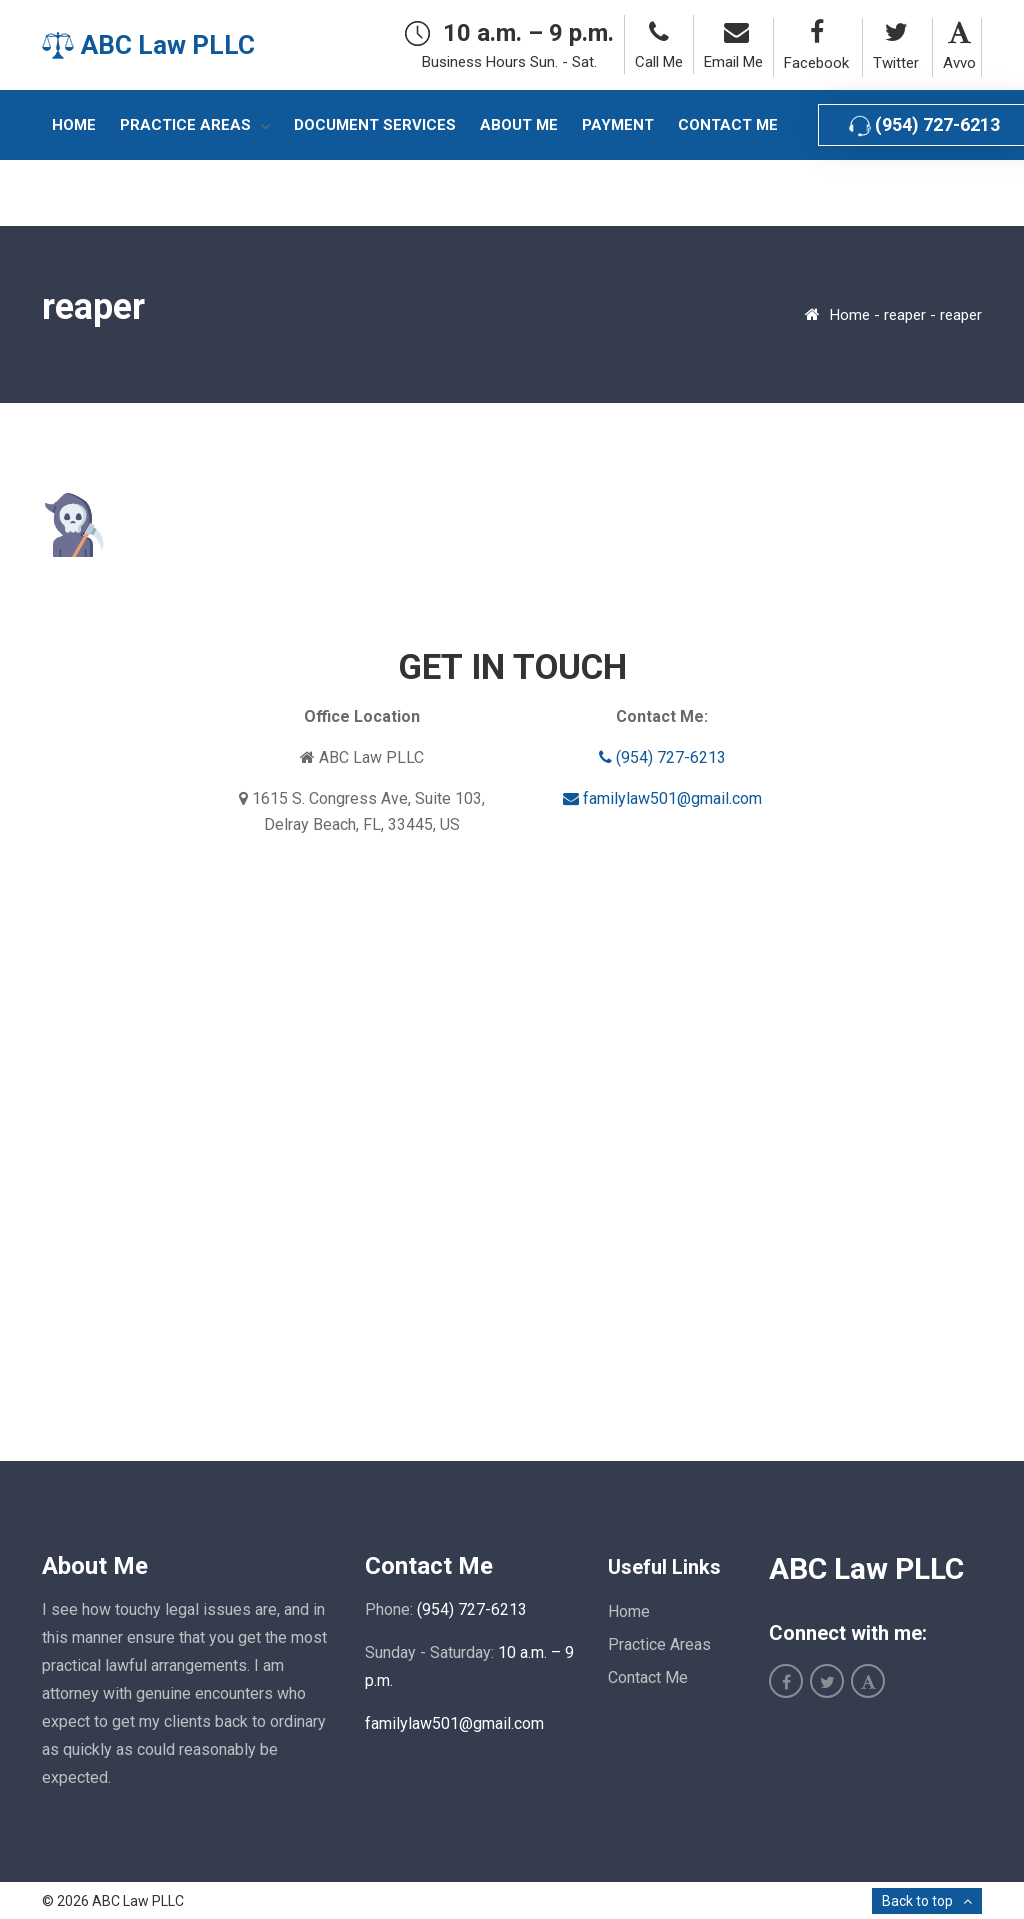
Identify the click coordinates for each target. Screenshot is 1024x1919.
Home (850, 315)
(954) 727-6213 (662, 757)
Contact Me (648, 1677)
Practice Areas (659, 1644)
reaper (905, 315)
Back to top (917, 1901)
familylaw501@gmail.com (662, 798)
